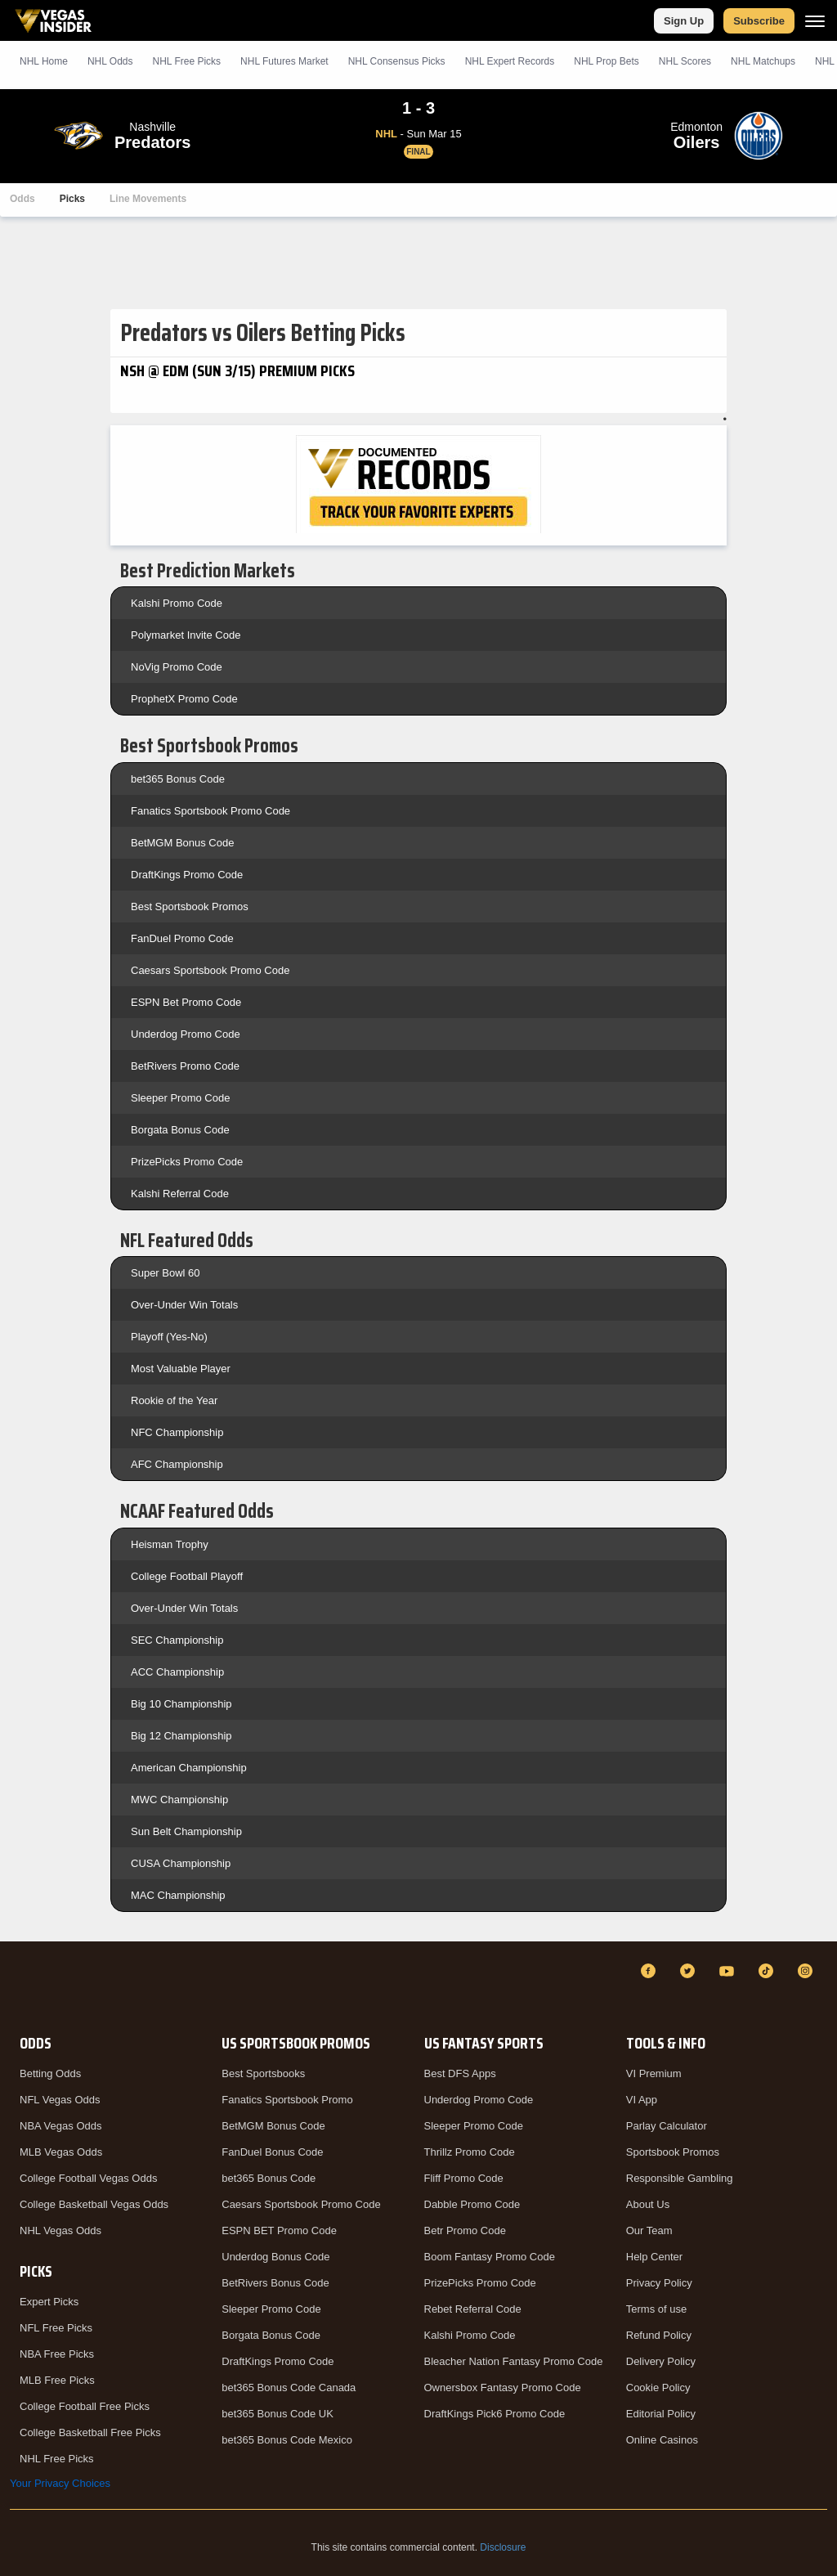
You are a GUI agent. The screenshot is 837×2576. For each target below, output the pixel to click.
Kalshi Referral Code (180, 1193)
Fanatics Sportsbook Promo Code (210, 811)
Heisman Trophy (169, 1544)
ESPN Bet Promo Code (186, 1002)
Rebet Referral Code (472, 2309)
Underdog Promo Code (185, 1034)
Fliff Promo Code (464, 2178)
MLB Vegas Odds (61, 2152)
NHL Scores (685, 61)
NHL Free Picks (57, 2459)
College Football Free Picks (85, 2406)
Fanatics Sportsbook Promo (287, 2100)
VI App (641, 2100)
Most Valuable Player (181, 1368)
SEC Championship (177, 1640)
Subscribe (759, 21)
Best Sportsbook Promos (189, 906)
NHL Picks (186, 61)
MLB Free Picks (57, 2380)
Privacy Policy (659, 2283)
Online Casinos (662, 2440)
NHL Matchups (763, 61)
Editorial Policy (661, 2414)
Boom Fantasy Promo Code (489, 2257)
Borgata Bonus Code (180, 1130)
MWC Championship (179, 1799)
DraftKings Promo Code (187, 874)
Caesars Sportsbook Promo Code (210, 970)
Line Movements (148, 198)
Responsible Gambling (679, 2178)
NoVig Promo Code (176, 667)
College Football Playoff (187, 1576)
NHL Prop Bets (606, 61)
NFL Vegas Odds (60, 2100)
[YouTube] (729, 1971)
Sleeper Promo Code (180, 1098)
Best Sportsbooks (263, 2073)
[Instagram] (807, 1971)
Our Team (649, 2230)
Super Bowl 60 (165, 1273)
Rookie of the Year (174, 1400)
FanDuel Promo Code (182, 938)
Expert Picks (49, 2302)
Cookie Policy (658, 2387)
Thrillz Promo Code (469, 2152)
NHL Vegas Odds (60, 2230)
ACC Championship (177, 1672)
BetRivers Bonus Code (275, 2283)
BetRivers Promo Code (185, 1066)
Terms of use (656, 2309)
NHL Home (44, 61)
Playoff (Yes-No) (169, 1337)
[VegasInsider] (19, 1986)
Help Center (654, 2257)
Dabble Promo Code (472, 2204)
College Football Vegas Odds (88, 2178)
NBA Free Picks (57, 2354)
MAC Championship (178, 1895)
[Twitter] (690, 1971)
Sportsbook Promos (672, 2152)
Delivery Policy (661, 2361)
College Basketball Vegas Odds (94, 2204)
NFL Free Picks (56, 2328)
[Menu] (815, 21)
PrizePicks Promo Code (187, 1162)
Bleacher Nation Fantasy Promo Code (513, 2361)
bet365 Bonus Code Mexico (287, 2440)
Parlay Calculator (666, 2126)
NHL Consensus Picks (396, 61)
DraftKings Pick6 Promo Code (495, 2414)
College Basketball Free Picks (90, 2432)
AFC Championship (177, 1464)
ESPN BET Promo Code (279, 2230)
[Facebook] (650, 1971)
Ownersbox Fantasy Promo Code (502, 2387)
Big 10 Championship (181, 1704)
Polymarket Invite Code (185, 635)
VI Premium (654, 2073)
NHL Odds (110, 61)
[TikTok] (768, 1971)
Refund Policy (659, 2335)
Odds (22, 198)
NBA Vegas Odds (60, 2126)
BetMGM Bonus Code (182, 843)
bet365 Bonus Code (178, 779)
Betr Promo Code (465, 2230)
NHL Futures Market (284, 61)
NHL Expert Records (510, 61)
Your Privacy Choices (60, 2483)
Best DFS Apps (460, 2073)
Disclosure (503, 2547)
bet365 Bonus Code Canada (289, 2387)
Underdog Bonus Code (275, 2257)
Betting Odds (50, 2073)
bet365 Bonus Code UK (277, 2414)
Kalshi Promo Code (176, 603)
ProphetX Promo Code (184, 699)
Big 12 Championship (181, 1736)
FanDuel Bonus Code (272, 2152)
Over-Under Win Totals (184, 1305)
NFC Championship (177, 1432)
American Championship (189, 1767)
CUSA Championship (181, 1863)
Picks (72, 198)
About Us (647, 2204)
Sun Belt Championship (186, 1831)
